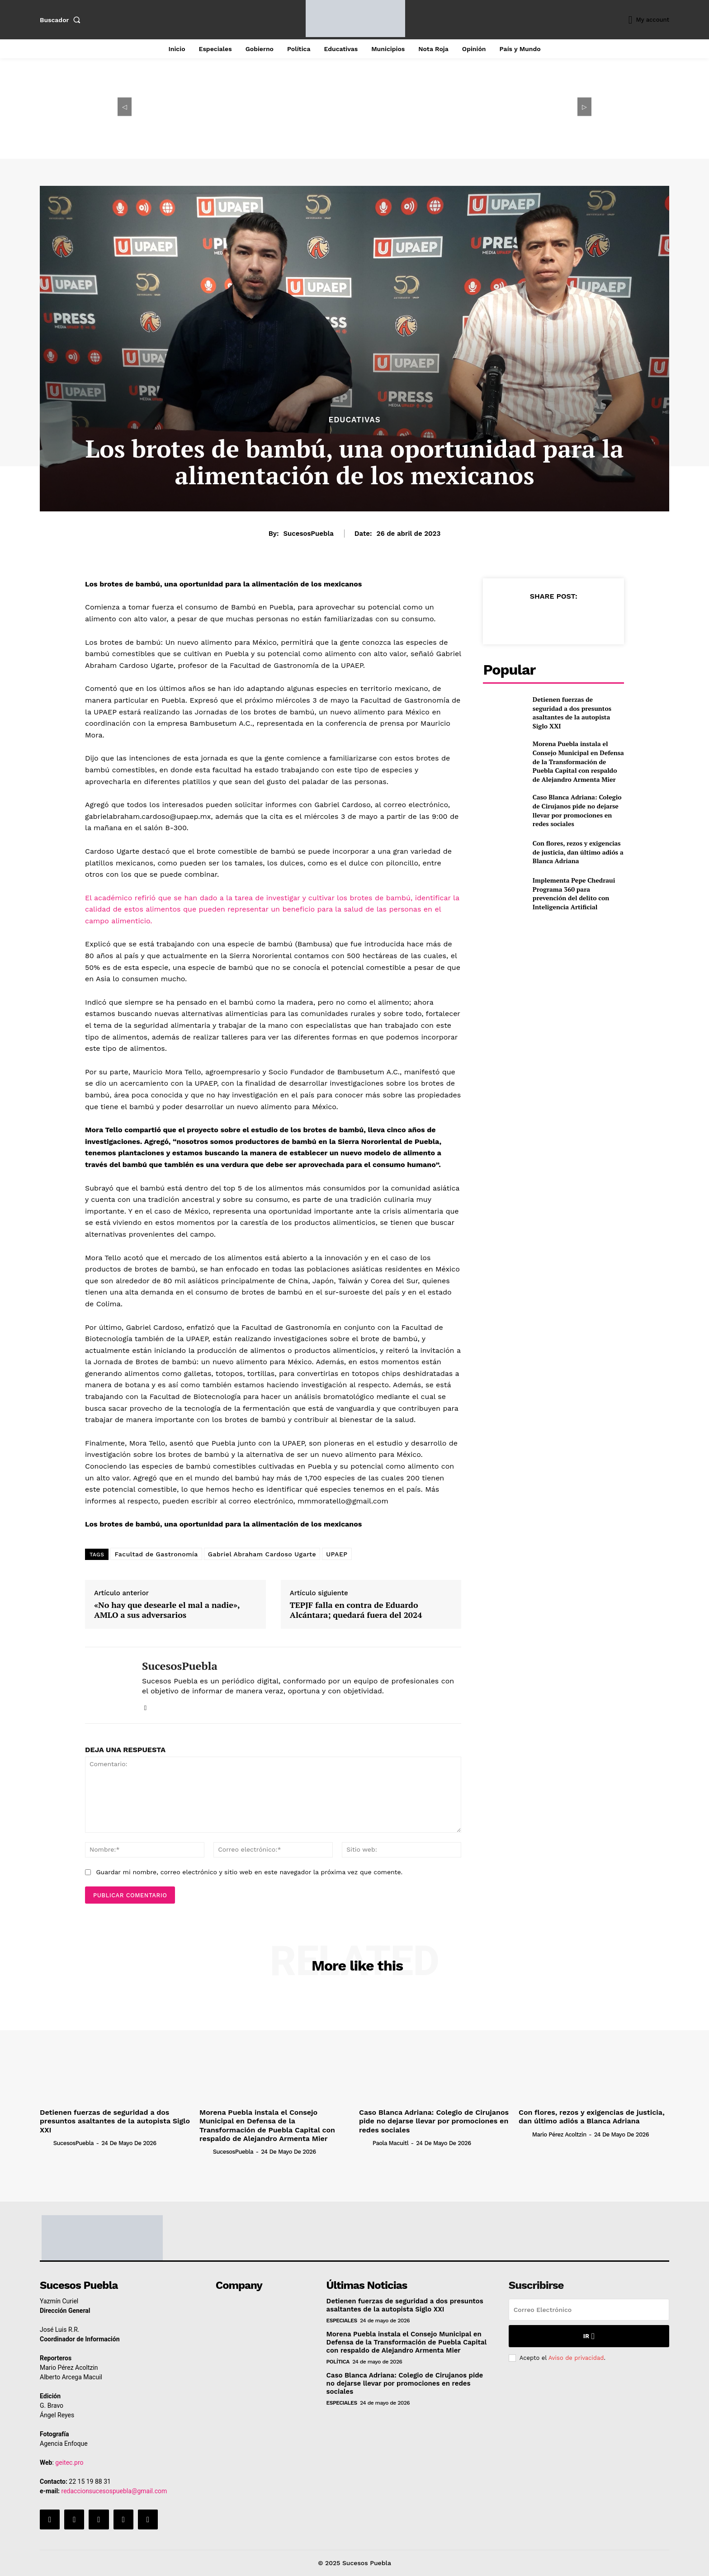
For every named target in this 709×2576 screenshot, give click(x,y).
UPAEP (336, 1554)
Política (338, 2362)
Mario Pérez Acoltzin (559, 2134)
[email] (589, 2310)
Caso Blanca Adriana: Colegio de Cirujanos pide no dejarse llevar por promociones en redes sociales (577, 810)
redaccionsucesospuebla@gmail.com (114, 2491)
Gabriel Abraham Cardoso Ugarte (262, 1554)
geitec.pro (69, 2462)
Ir (589, 2336)
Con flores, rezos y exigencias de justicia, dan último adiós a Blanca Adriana (578, 852)
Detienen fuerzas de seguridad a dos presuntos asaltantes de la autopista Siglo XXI (572, 712)
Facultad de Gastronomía (156, 1554)
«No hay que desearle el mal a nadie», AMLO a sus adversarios (167, 1610)
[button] (62, 19)
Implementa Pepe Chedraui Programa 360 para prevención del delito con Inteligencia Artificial (574, 893)
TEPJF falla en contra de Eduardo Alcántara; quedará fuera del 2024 (356, 1610)
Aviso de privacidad (576, 2357)
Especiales (341, 2320)
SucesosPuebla (308, 533)
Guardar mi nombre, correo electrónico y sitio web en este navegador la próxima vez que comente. (249, 1872)
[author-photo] (46, 2143)
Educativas (354, 420)
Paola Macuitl (390, 2143)
